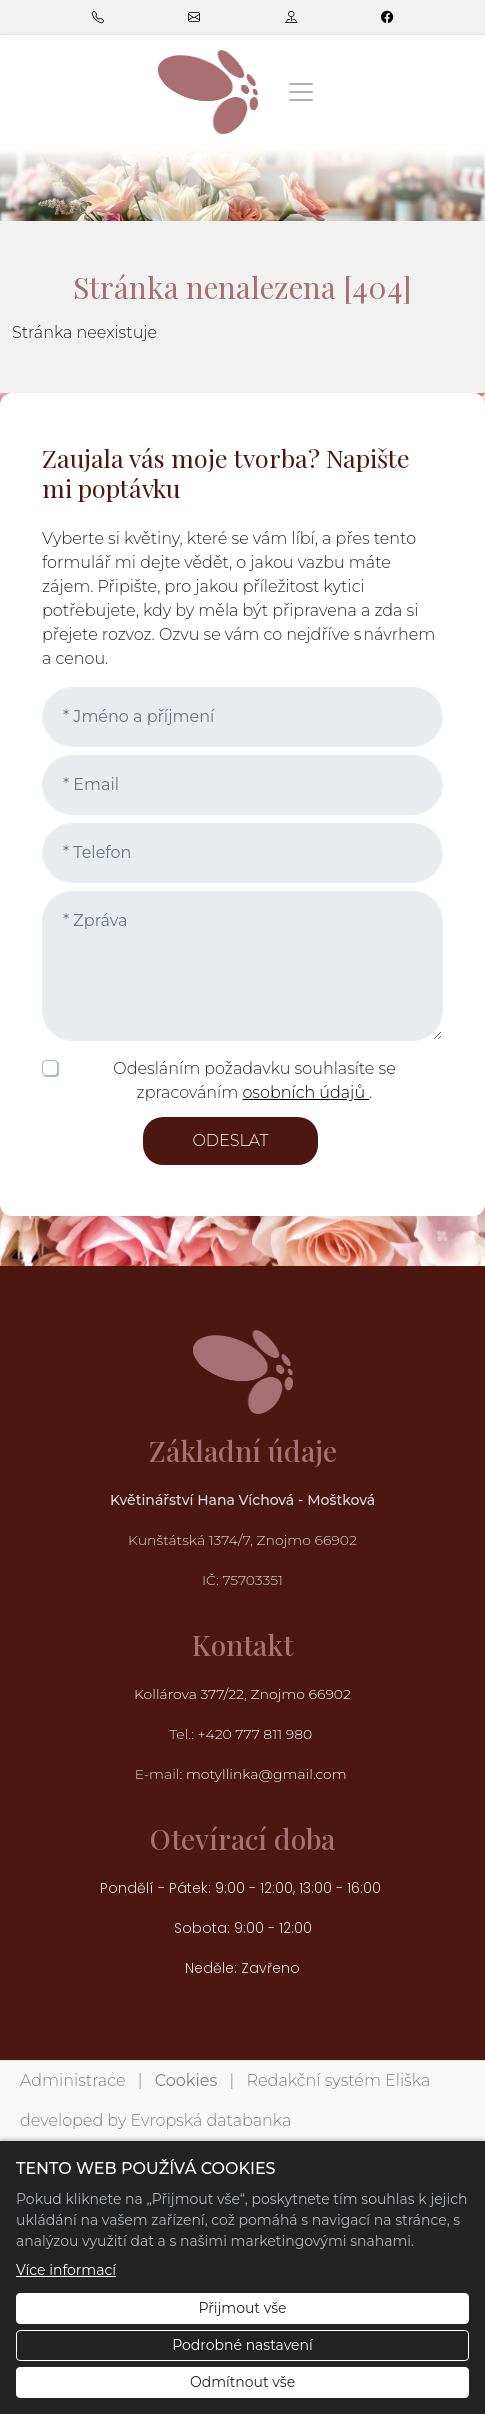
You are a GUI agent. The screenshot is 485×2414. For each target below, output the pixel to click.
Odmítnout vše (242, 2382)
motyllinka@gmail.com (266, 1774)
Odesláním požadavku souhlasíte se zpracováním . (254, 1080)
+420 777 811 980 (257, 1734)
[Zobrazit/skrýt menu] (301, 92)
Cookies (186, 2080)
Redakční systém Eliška (339, 2080)
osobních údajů (305, 1092)
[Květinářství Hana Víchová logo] (208, 91)
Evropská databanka (210, 2120)
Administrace (72, 2080)
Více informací (66, 2270)
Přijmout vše (242, 2308)
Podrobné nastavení (242, 2345)
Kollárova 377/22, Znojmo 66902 (242, 1694)
